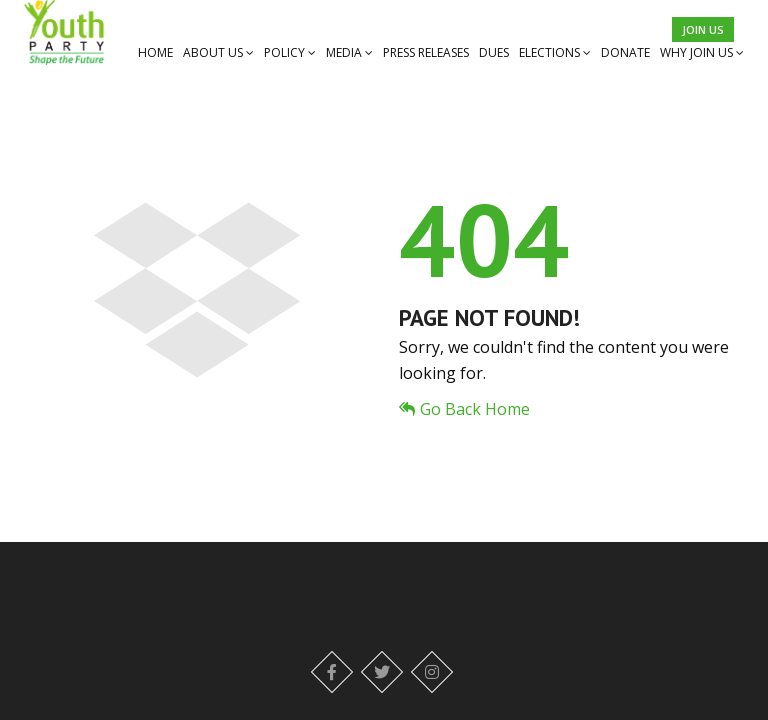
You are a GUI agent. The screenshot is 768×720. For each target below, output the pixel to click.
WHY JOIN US (702, 52)
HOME (155, 52)
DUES (494, 52)
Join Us (703, 29)
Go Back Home (464, 409)
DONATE (625, 52)
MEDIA (349, 52)
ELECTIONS (555, 52)
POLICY (290, 52)
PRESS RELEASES (426, 52)
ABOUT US (218, 52)
